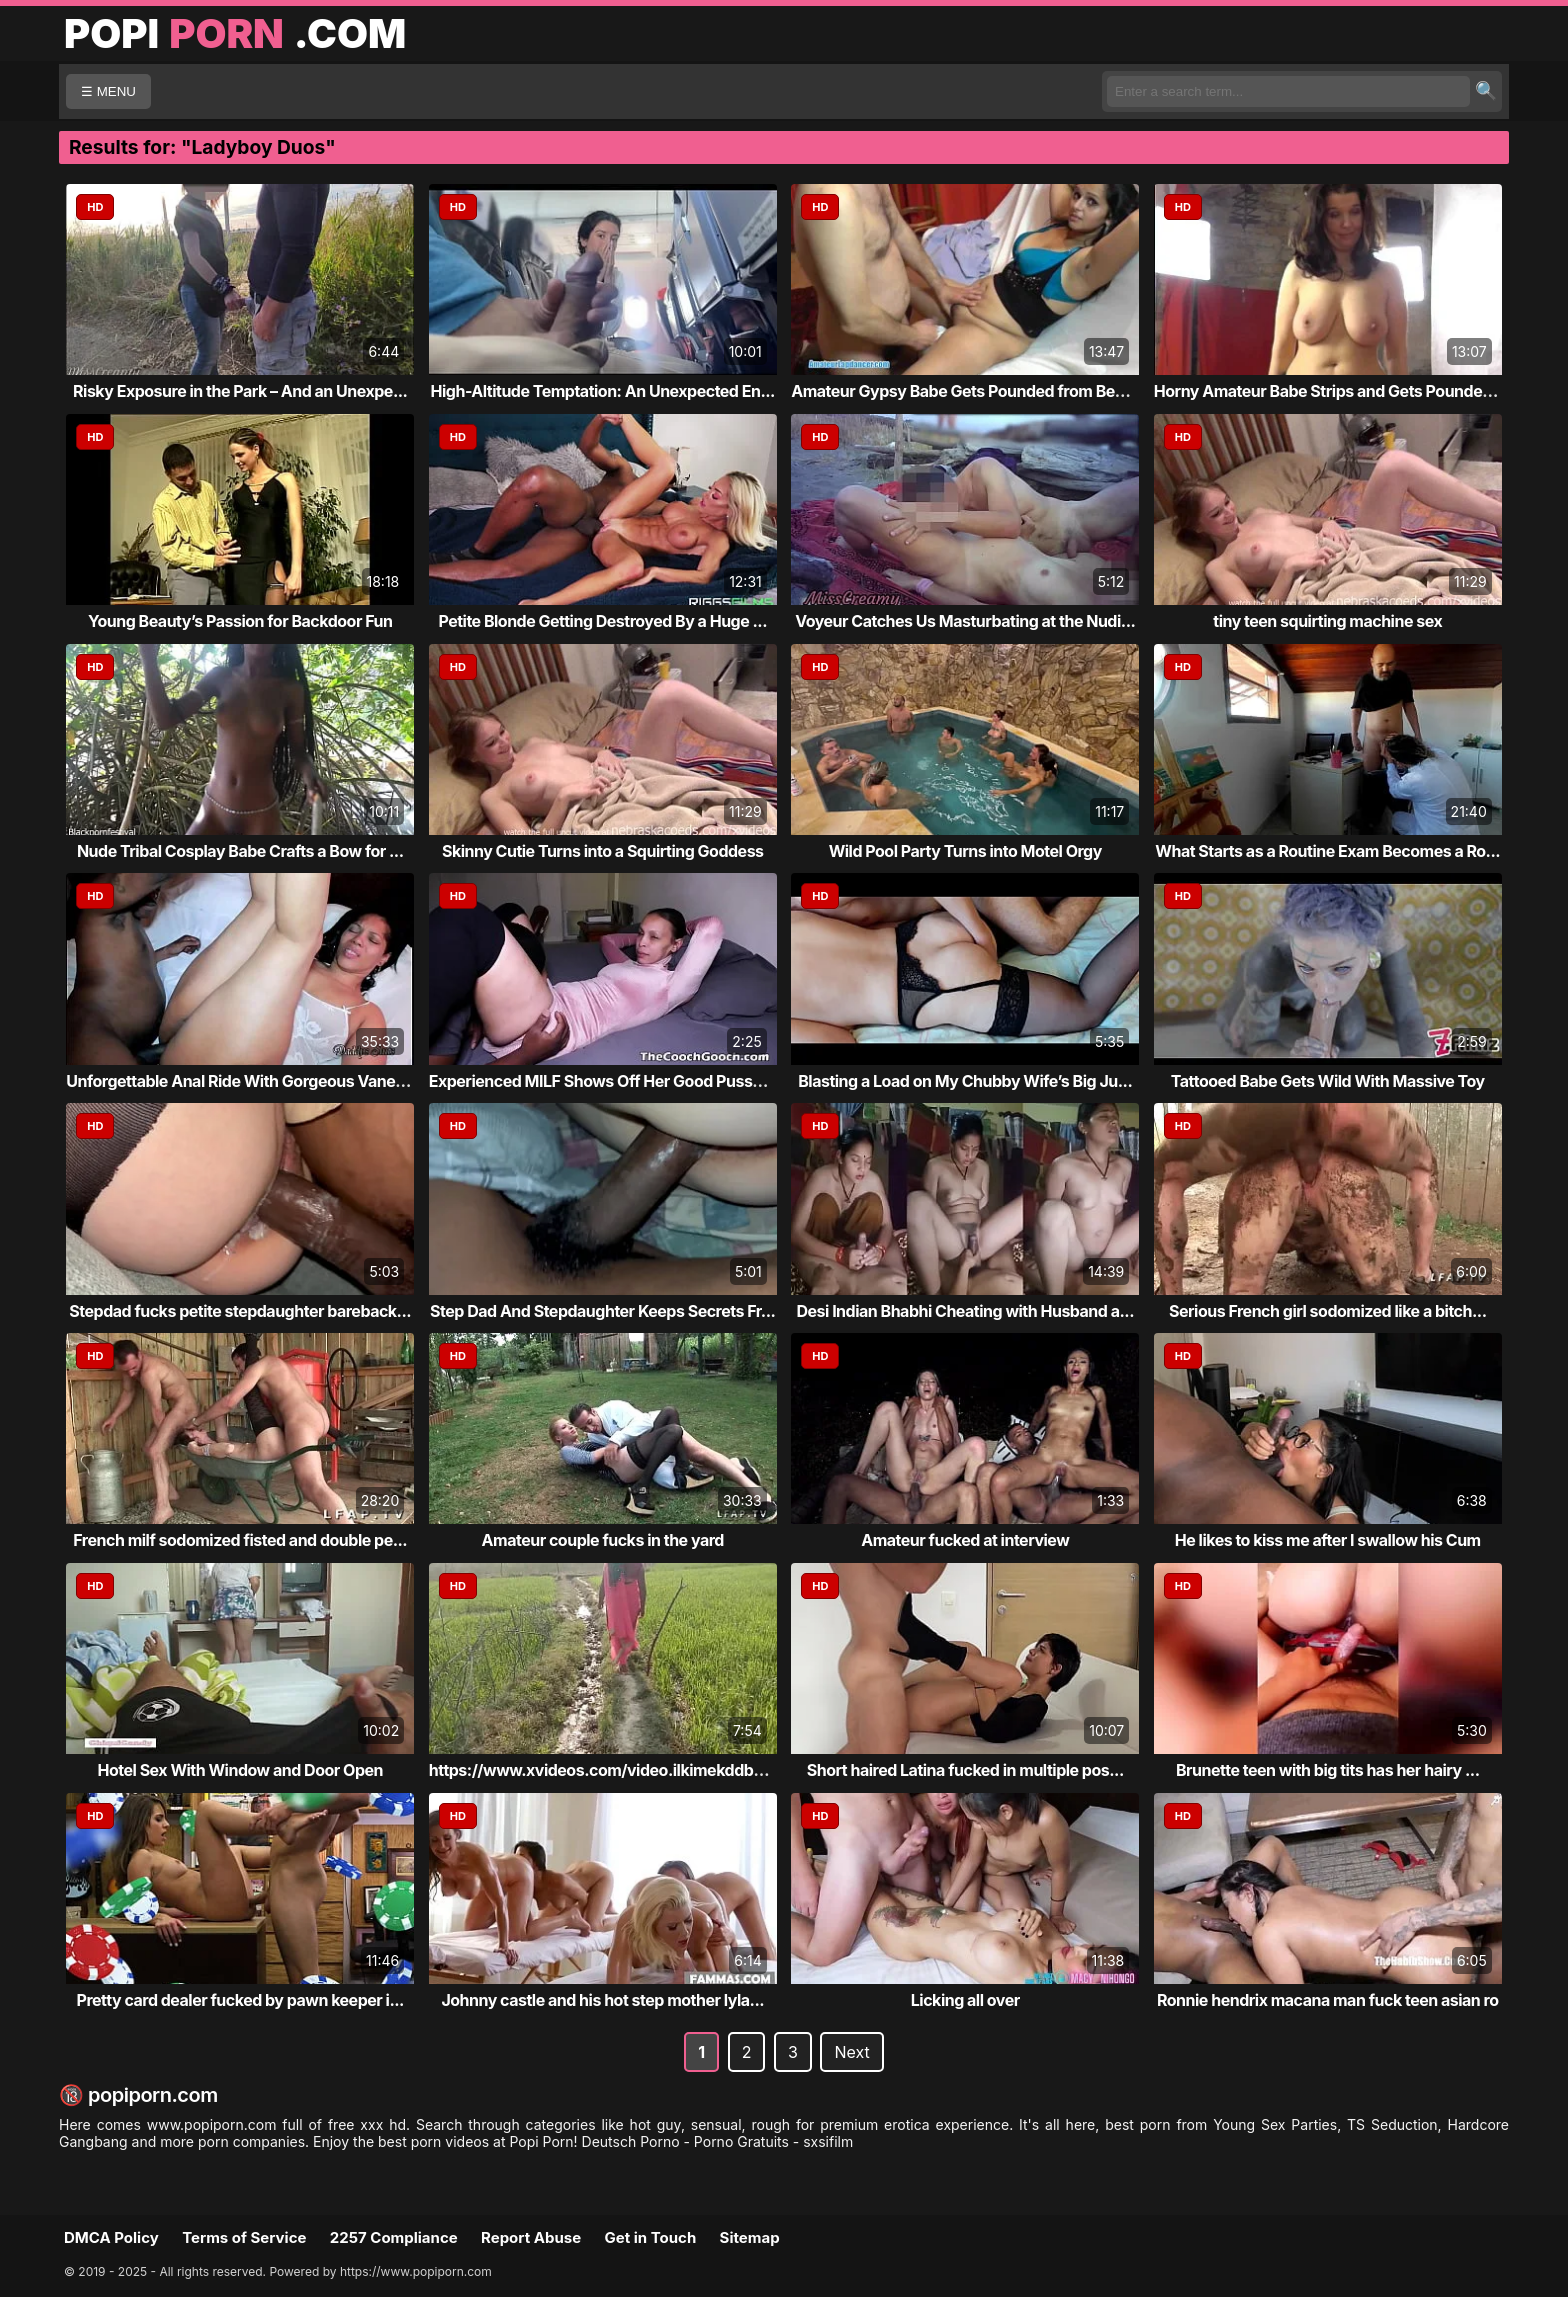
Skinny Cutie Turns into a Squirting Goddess (603, 851)
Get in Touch (650, 2237)
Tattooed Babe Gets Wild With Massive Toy (1328, 1081)
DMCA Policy (111, 2237)
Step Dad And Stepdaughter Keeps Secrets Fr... (602, 1311)
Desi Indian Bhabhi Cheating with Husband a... (965, 1311)
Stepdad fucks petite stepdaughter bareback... (240, 1311)
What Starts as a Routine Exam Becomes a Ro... (1327, 851)
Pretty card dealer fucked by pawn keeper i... (240, 2000)
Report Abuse (531, 2237)
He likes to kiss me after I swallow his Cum (1328, 1540)
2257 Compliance (394, 2237)
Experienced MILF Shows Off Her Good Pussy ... (604, 1081)
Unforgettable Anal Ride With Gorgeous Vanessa (243, 1081)
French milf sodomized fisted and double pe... (240, 1540)
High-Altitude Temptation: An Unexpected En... (603, 391)
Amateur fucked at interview (965, 1540)
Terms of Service (244, 2237)
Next (851, 2052)
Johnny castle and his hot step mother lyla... (602, 2000)
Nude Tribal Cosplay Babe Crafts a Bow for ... (240, 851)
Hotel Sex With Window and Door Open (240, 1770)
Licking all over (965, 2000)
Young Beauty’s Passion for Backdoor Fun (240, 621)
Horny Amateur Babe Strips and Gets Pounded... (1330, 391)
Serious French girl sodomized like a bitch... (1328, 1311)
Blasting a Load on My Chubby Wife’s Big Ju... (965, 1081)
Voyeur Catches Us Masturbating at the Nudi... (965, 621)
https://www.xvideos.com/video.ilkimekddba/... (605, 1770)
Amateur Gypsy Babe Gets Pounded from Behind (969, 391)
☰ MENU (108, 91)
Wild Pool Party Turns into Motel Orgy (965, 851)
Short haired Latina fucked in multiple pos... (965, 1770)
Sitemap (750, 2237)
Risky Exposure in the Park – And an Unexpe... (240, 391)
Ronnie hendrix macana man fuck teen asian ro (1328, 2000)
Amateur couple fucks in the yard (603, 1540)
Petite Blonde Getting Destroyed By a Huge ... (602, 621)
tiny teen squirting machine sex (1327, 621)
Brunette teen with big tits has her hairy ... (1327, 1770)
